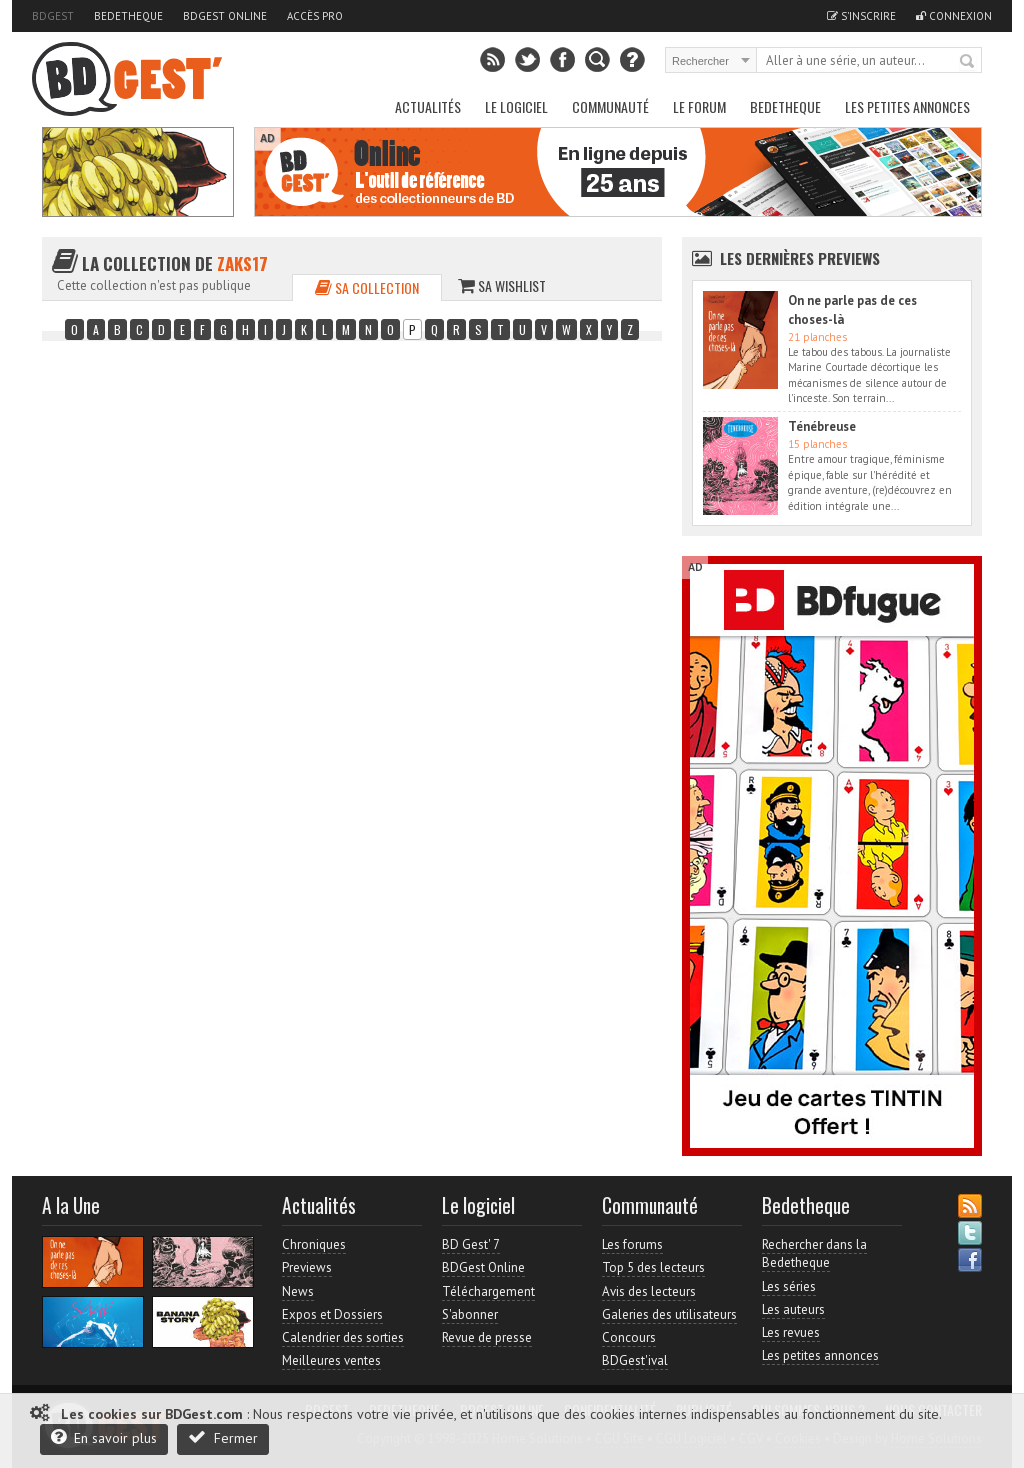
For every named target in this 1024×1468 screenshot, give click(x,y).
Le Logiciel (516, 106)
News (298, 1291)
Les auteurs (793, 1309)
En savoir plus (104, 1437)
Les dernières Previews (800, 258)
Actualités (428, 106)
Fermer (223, 1437)
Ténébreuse (822, 426)
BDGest (53, 16)
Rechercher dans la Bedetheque (814, 1253)
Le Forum (699, 106)
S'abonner (470, 1314)
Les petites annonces (907, 106)
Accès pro (315, 16)
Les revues (791, 1332)
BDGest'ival (635, 1360)
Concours (629, 1337)
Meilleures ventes (331, 1360)
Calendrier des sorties (343, 1337)
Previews (307, 1267)
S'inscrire (861, 16)
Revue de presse (487, 1337)
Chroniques (314, 1244)
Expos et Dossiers (332, 1314)
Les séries (789, 1286)
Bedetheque (128, 16)
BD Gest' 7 (471, 1244)
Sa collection (367, 287)
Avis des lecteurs (649, 1291)
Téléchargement (488, 1291)
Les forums (632, 1244)
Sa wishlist (502, 285)
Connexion (954, 16)
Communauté (610, 106)
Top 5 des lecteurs (653, 1267)
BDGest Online (225, 16)
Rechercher (968, 62)
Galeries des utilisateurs (669, 1314)
